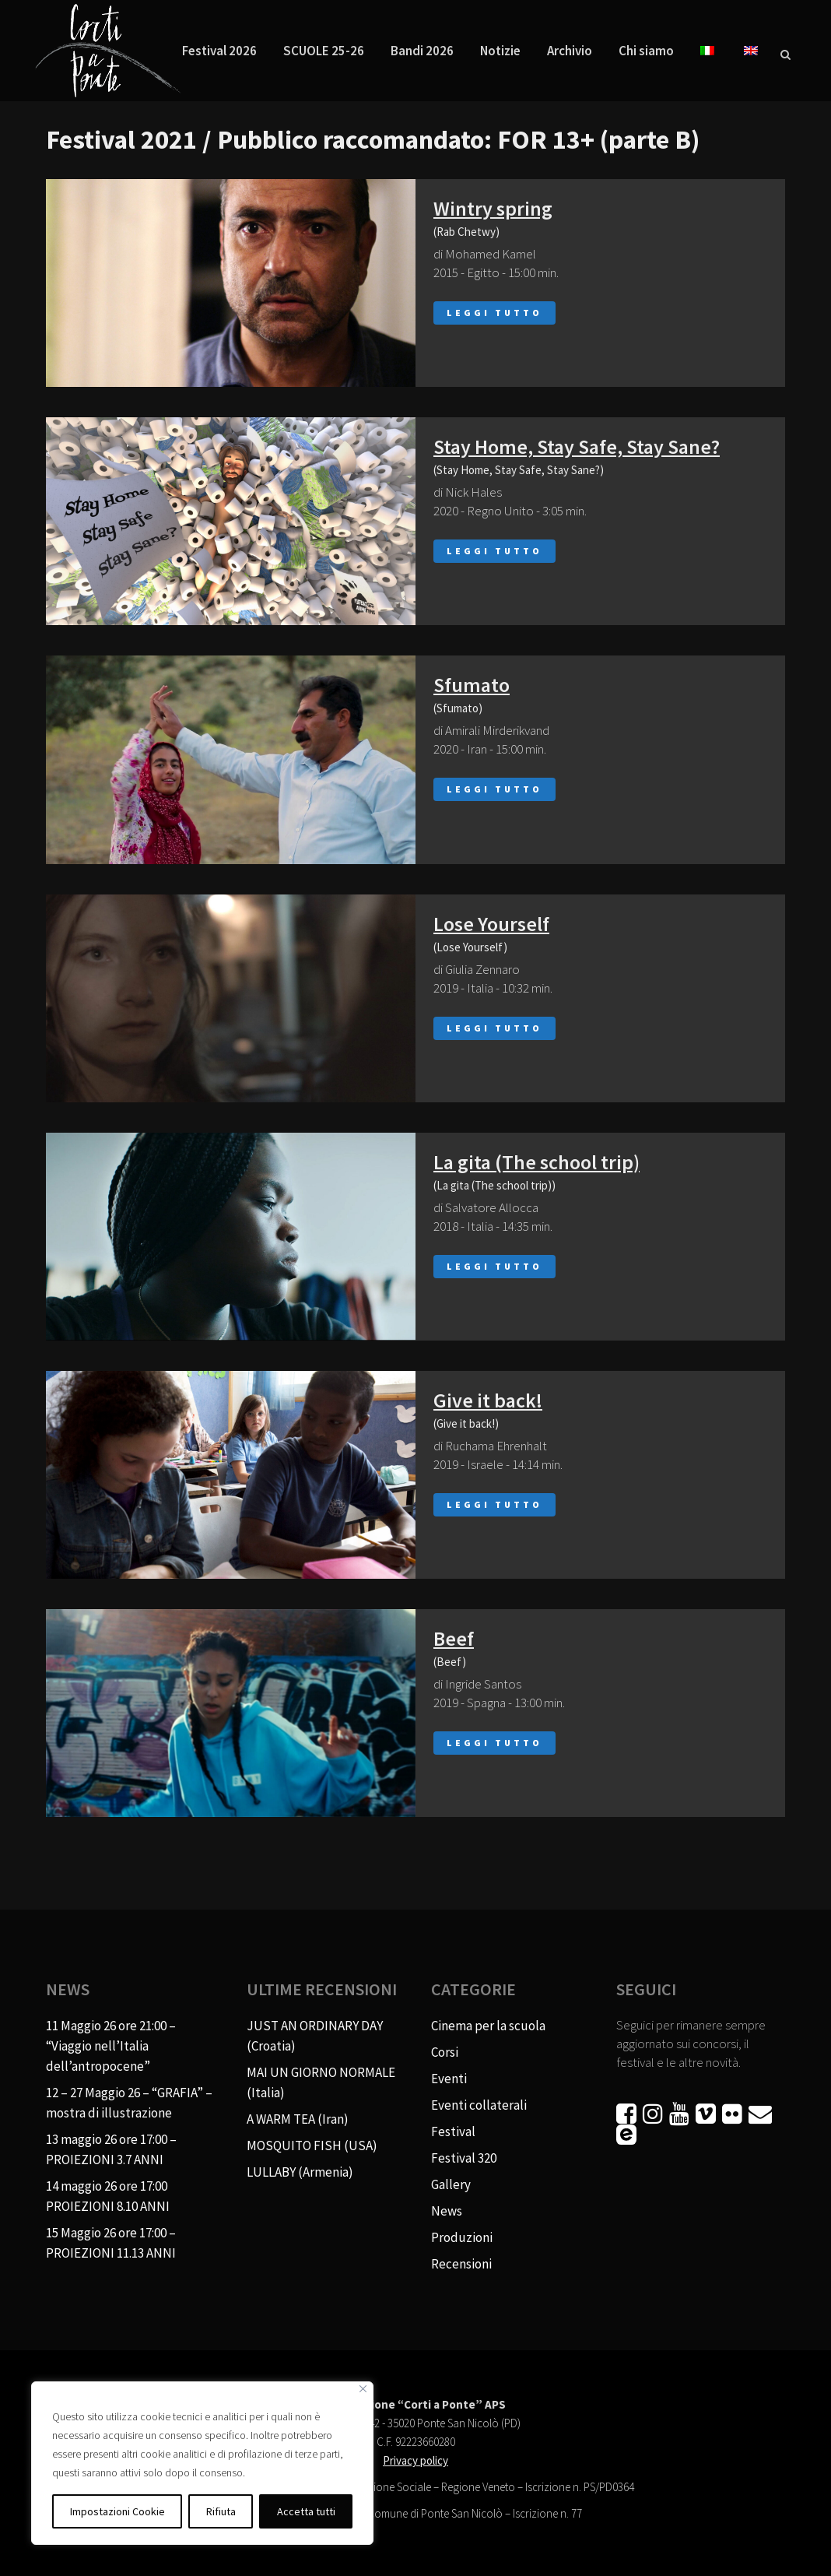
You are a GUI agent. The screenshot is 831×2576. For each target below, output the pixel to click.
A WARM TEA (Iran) (298, 2119)
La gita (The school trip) (536, 1162)
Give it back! (487, 1400)
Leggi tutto (494, 312)
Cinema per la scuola (488, 2025)
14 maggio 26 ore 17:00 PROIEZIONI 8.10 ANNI (108, 2196)
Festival (453, 2131)
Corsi (444, 2052)
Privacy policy (415, 2460)
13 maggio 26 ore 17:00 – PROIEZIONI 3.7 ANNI (111, 2149)
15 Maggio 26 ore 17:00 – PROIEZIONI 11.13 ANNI (111, 2242)
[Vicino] (362, 2388)
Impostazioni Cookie (117, 2511)
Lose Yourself (491, 924)
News (446, 2210)
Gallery (451, 2184)
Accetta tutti (306, 2511)
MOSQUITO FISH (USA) (312, 2145)
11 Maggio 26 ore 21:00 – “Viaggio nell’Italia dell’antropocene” (111, 2046)
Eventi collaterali (479, 2105)
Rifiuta (221, 2511)
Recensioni (461, 2263)
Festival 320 (463, 2158)
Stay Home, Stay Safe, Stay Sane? (576, 446)
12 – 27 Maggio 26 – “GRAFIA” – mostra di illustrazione (129, 2102)
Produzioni (462, 2237)
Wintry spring (492, 208)
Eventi (449, 2078)
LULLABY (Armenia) (300, 2172)
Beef (453, 1638)
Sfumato (471, 685)
